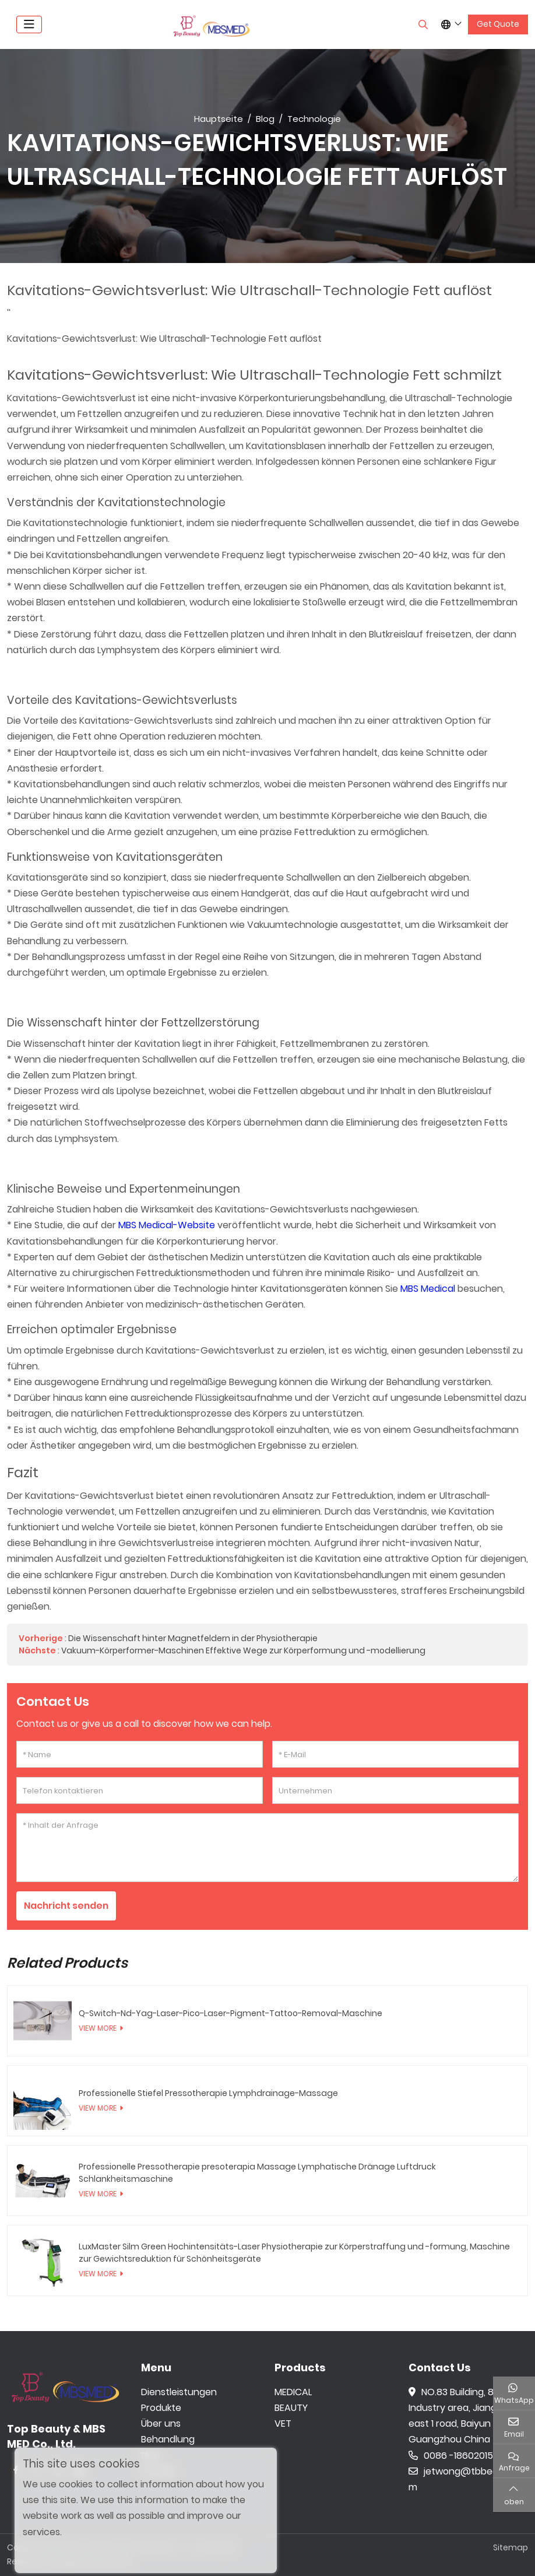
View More (98, 2028)
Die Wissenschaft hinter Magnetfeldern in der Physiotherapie (193, 1638)
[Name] (139, 1754)
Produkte (161, 2407)
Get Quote (498, 24)
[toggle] (29, 24)
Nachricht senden (67, 1905)
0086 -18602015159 (458, 2455)
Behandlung (168, 2440)
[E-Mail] (395, 1754)
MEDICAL (293, 2392)
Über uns (161, 2424)
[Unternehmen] (395, 1790)
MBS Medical (427, 1288)
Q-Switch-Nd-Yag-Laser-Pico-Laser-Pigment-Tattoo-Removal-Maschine (230, 2013)
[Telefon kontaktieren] (139, 1790)
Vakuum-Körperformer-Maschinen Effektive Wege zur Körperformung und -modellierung (243, 1650)
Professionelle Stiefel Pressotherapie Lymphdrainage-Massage (208, 2093)
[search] (421, 24)
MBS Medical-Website (166, 1225)
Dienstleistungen (179, 2392)
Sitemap (510, 2548)
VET (282, 2424)
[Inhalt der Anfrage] (267, 1847)
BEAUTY (291, 2407)
